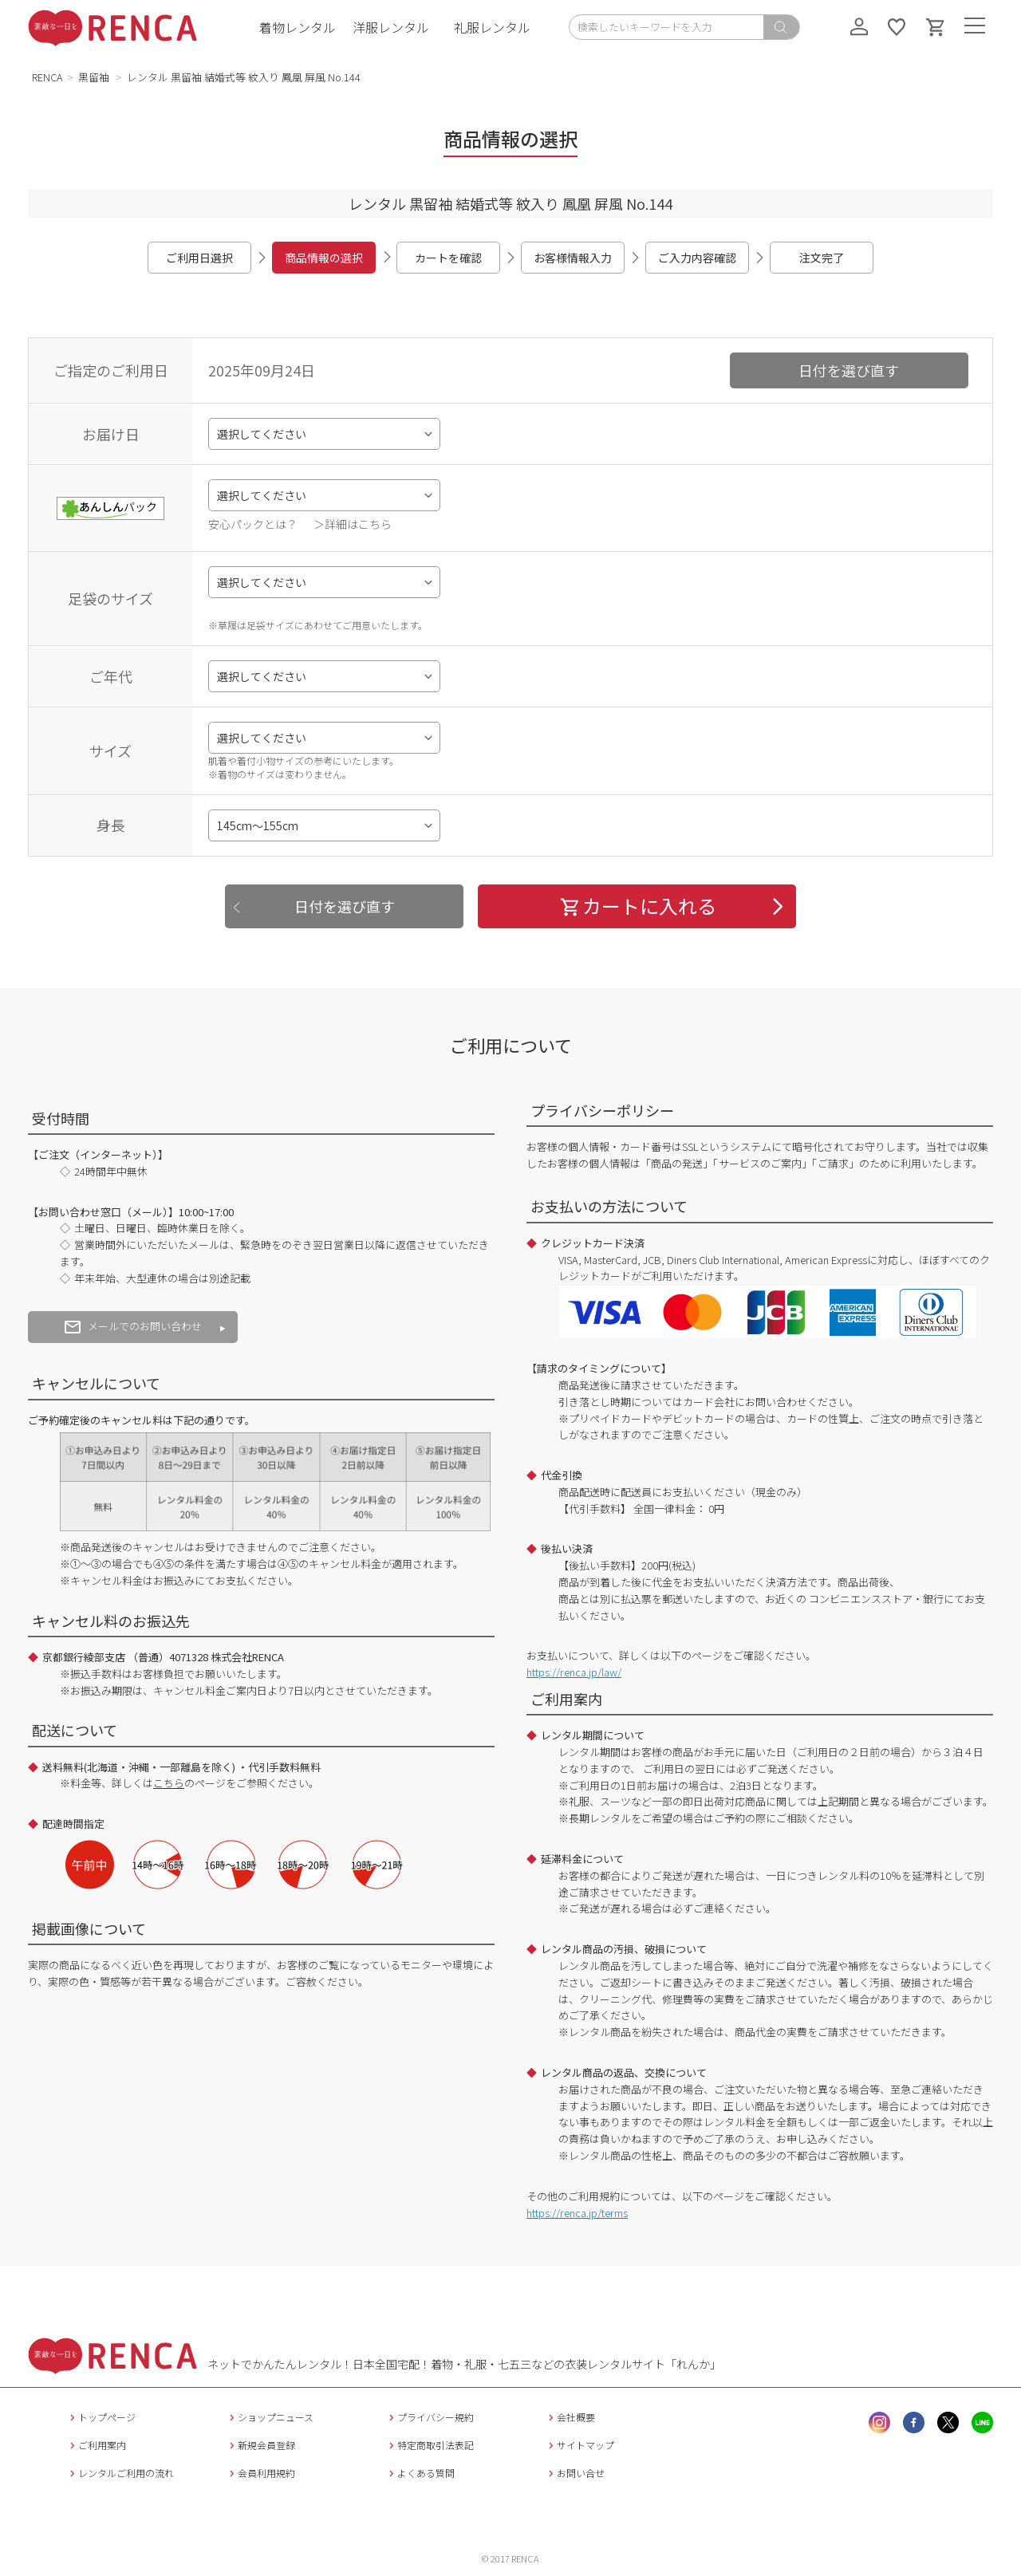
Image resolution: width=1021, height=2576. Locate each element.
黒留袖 (95, 77)
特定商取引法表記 (429, 2445)
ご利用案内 (96, 2445)
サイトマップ (579, 2445)
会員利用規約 (260, 2472)
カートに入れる (637, 906)
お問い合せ (575, 2472)
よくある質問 (420, 2472)
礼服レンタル (492, 27)
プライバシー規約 (429, 2417)
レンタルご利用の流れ (120, 2472)
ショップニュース (269, 2417)
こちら (168, 1782)
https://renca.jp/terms (577, 2212)
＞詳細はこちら (352, 524)
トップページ (101, 2417)
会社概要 (570, 2417)
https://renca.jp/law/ (573, 1672)
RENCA (47, 77)
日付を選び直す (848, 370)
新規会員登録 (260, 2445)
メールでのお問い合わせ (133, 1325)
